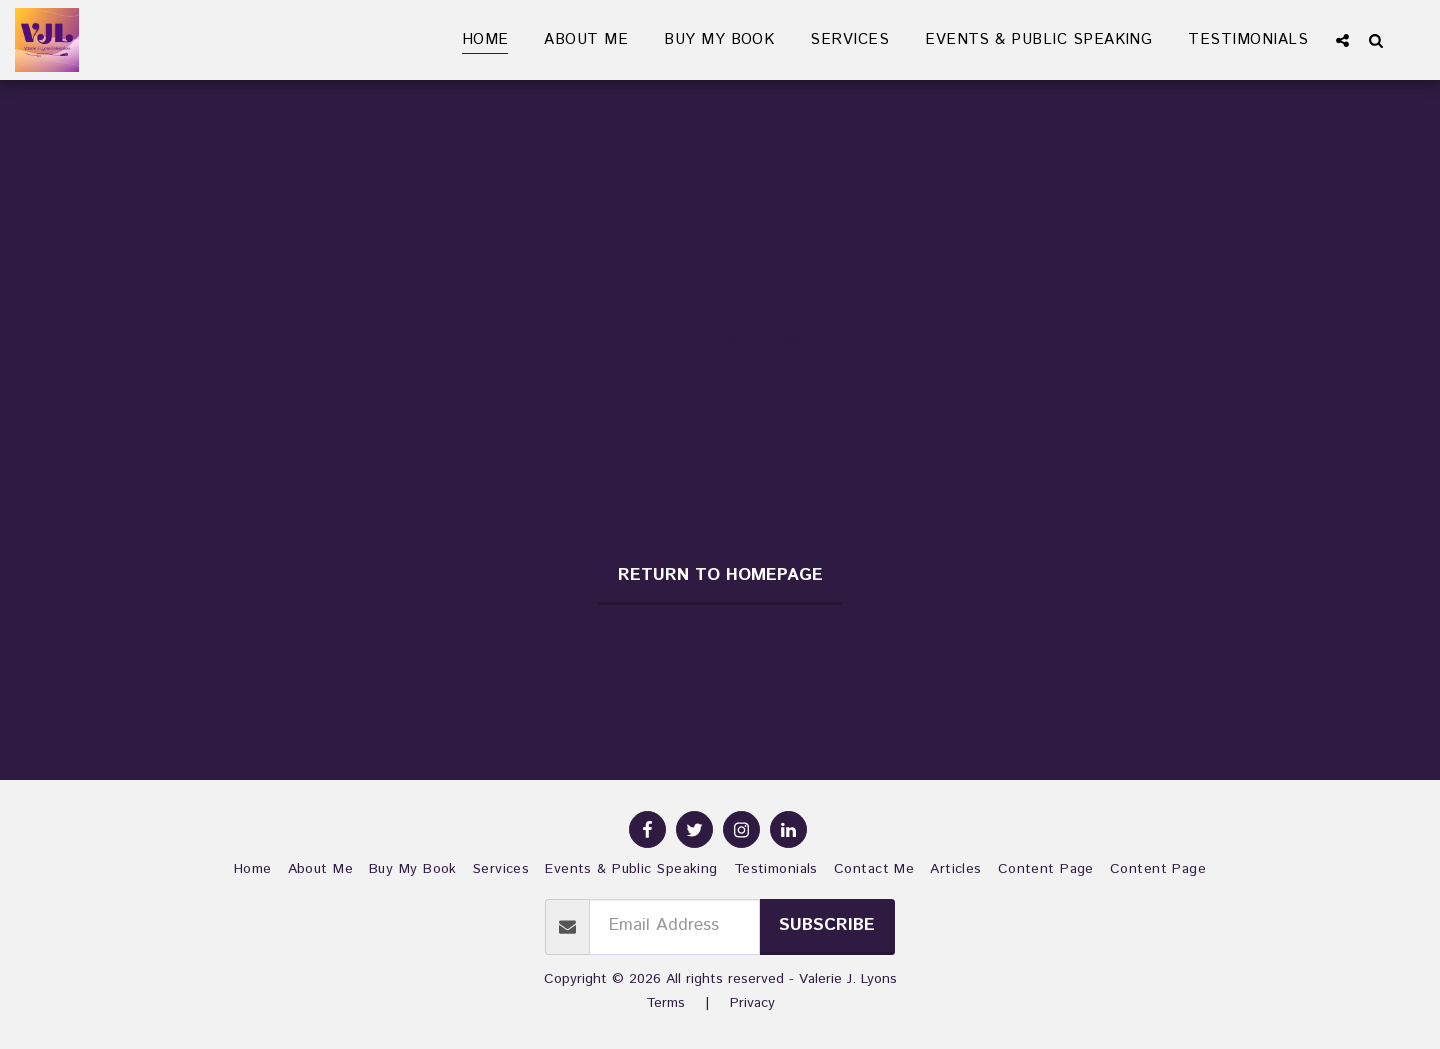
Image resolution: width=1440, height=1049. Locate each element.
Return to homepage (720, 575)
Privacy (752, 1003)
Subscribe (827, 925)
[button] (1342, 40)
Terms (665, 1003)
